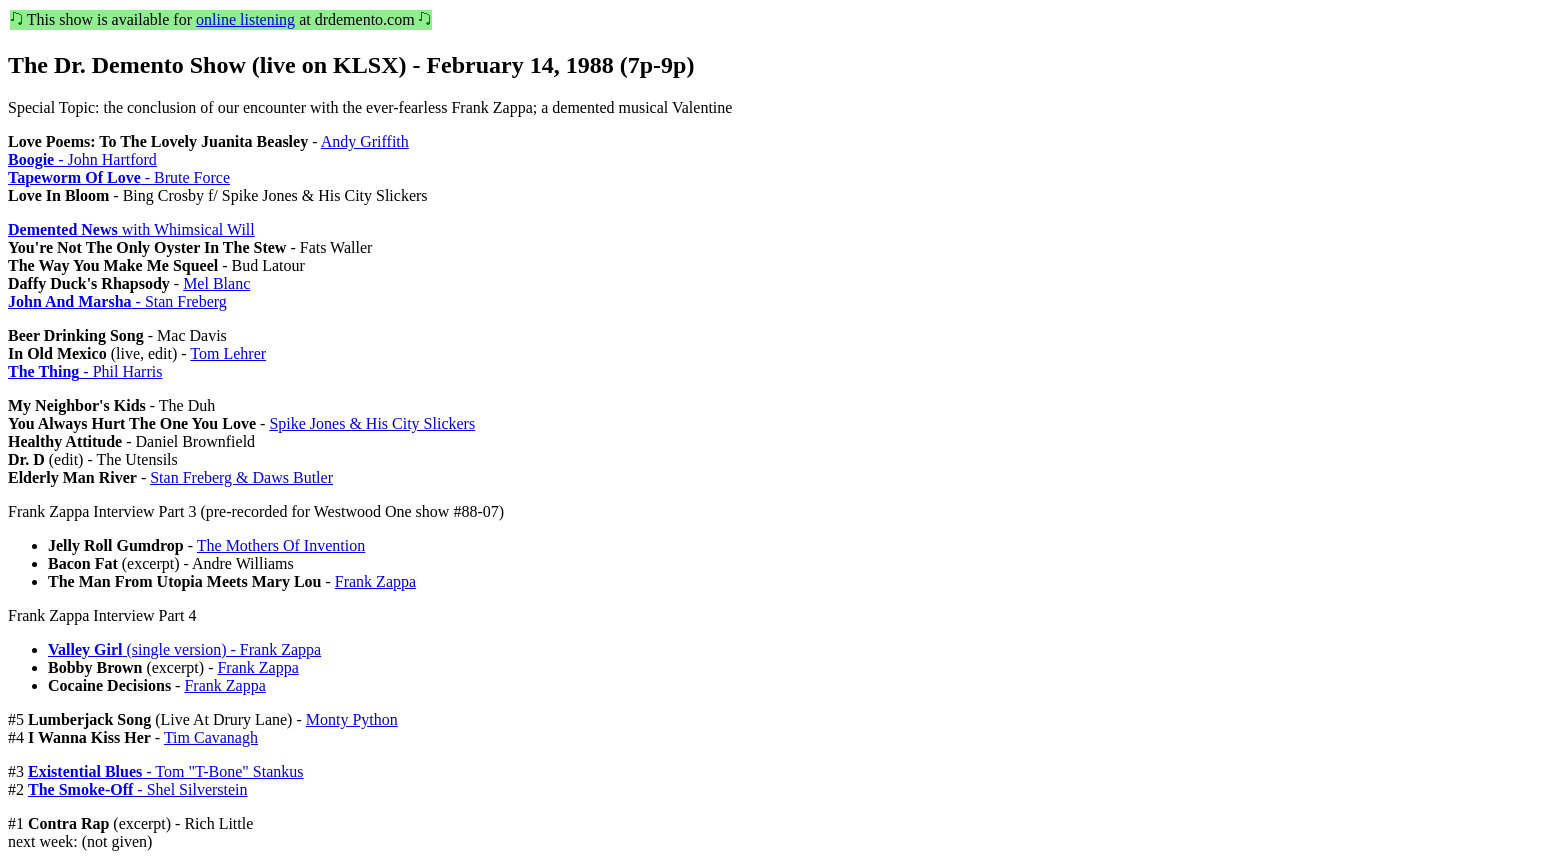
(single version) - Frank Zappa (184, 649)
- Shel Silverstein (138, 789)
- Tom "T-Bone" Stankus (166, 771)
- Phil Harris (85, 371)
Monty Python (352, 719)
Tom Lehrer (228, 353)
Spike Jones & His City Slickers (372, 423)
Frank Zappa (375, 581)
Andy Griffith (365, 141)
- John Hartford (82, 159)
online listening (245, 19)
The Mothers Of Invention (281, 545)
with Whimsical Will (131, 229)
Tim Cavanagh (211, 737)
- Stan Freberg (117, 301)
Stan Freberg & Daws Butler (241, 477)
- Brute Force (119, 177)
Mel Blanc (216, 283)
